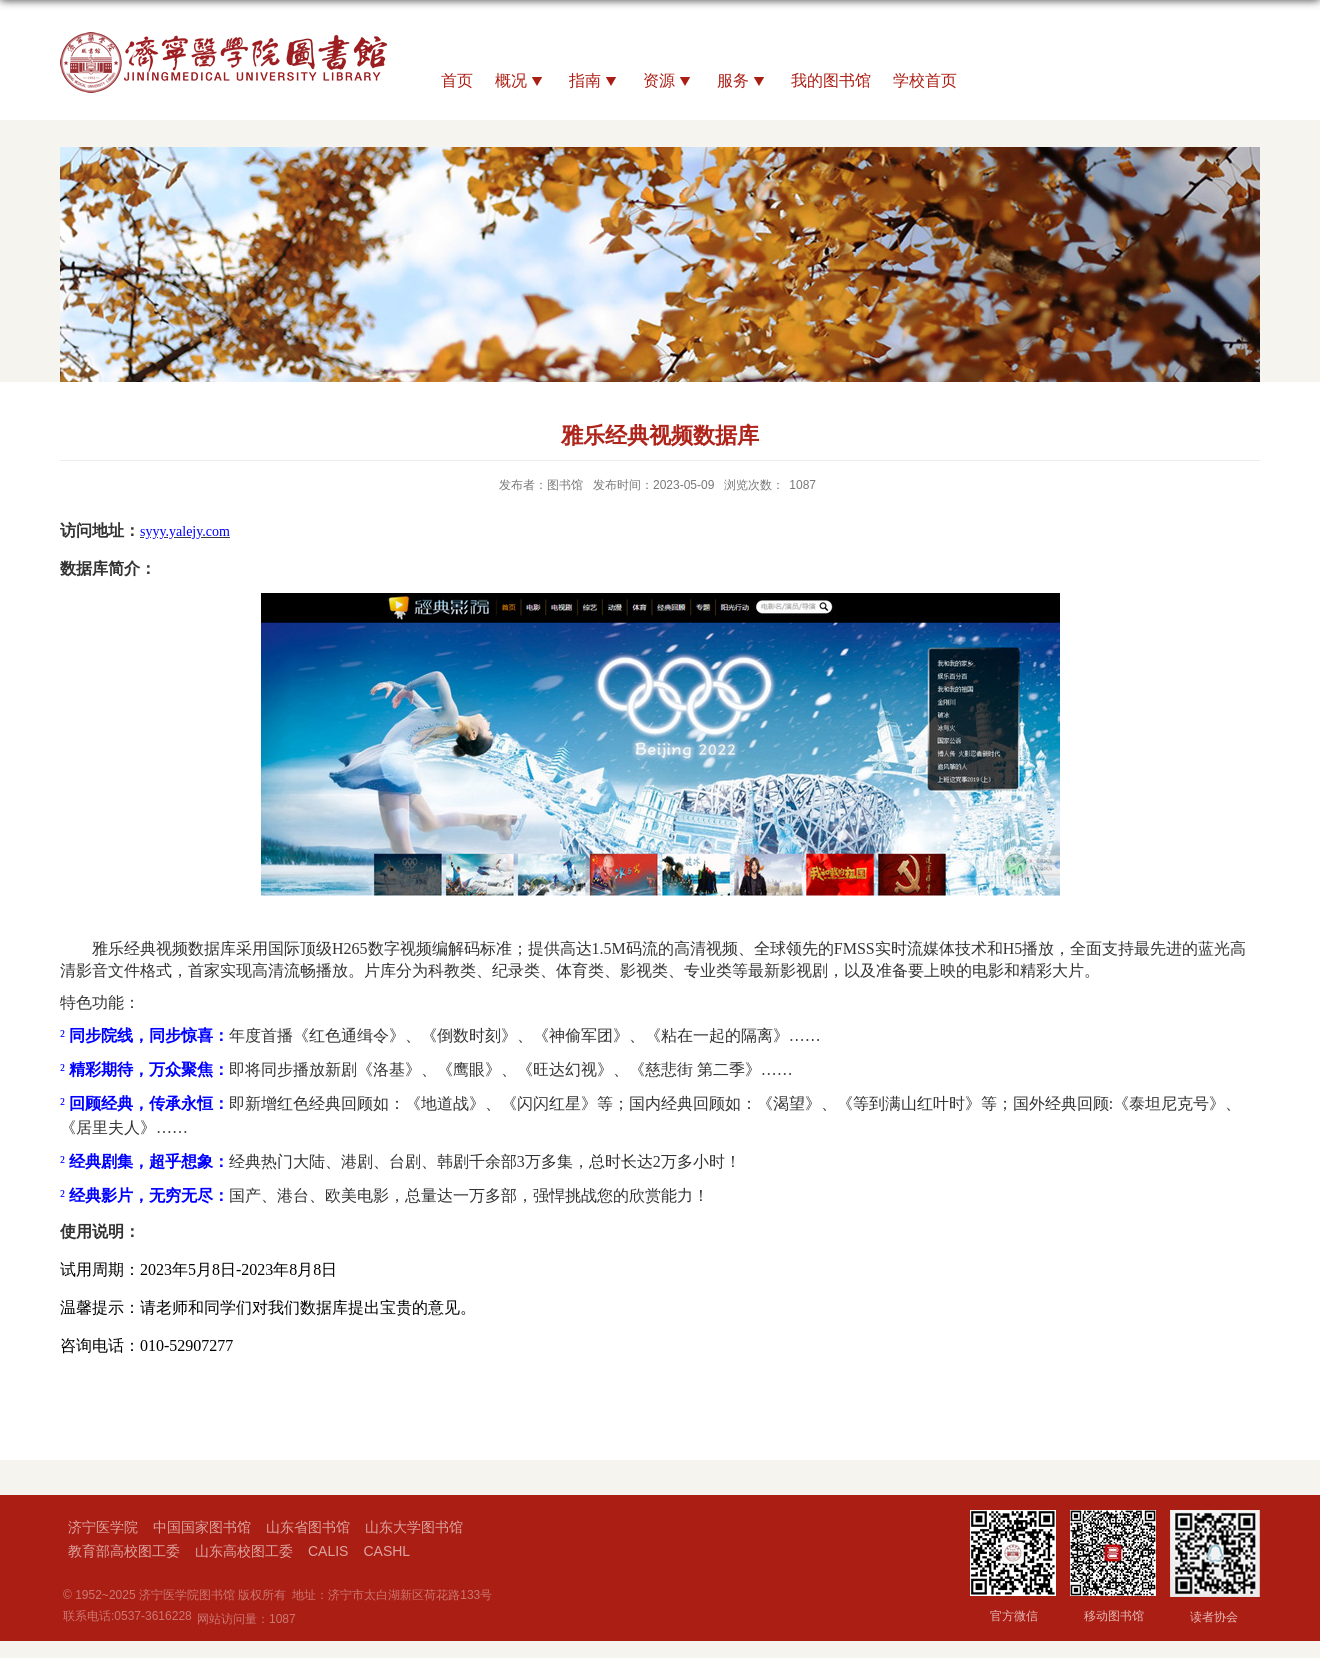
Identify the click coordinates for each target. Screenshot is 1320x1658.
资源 (669, 82)
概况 (521, 82)
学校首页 (925, 80)
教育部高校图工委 (124, 1551)
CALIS (328, 1551)
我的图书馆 (831, 80)
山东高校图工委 (244, 1551)
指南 (595, 82)
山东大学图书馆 (414, 1527)
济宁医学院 (103, 1527)
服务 (743, 82)
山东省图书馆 (308, 1527)
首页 (457, 80)
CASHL (386, 1551)
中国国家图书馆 (202, 1527)
